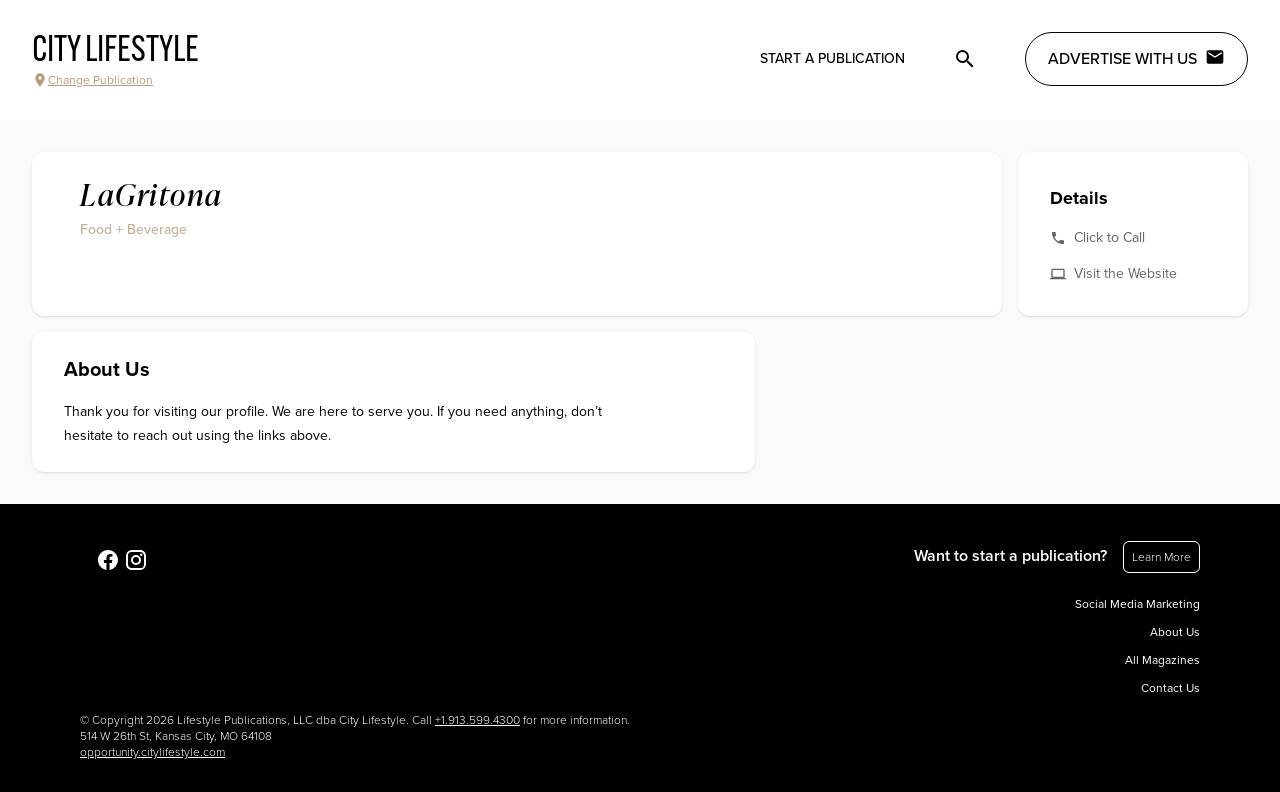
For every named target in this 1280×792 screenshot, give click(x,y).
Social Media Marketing (1137, 604)
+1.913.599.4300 (477, 720)
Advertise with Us (1136, 58)
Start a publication (832, 58)
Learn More (1161, 557)
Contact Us (1170, 688)
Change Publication (92, 80)
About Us (1175, 632)
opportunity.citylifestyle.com (152, 752)
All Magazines (1162, 660)
